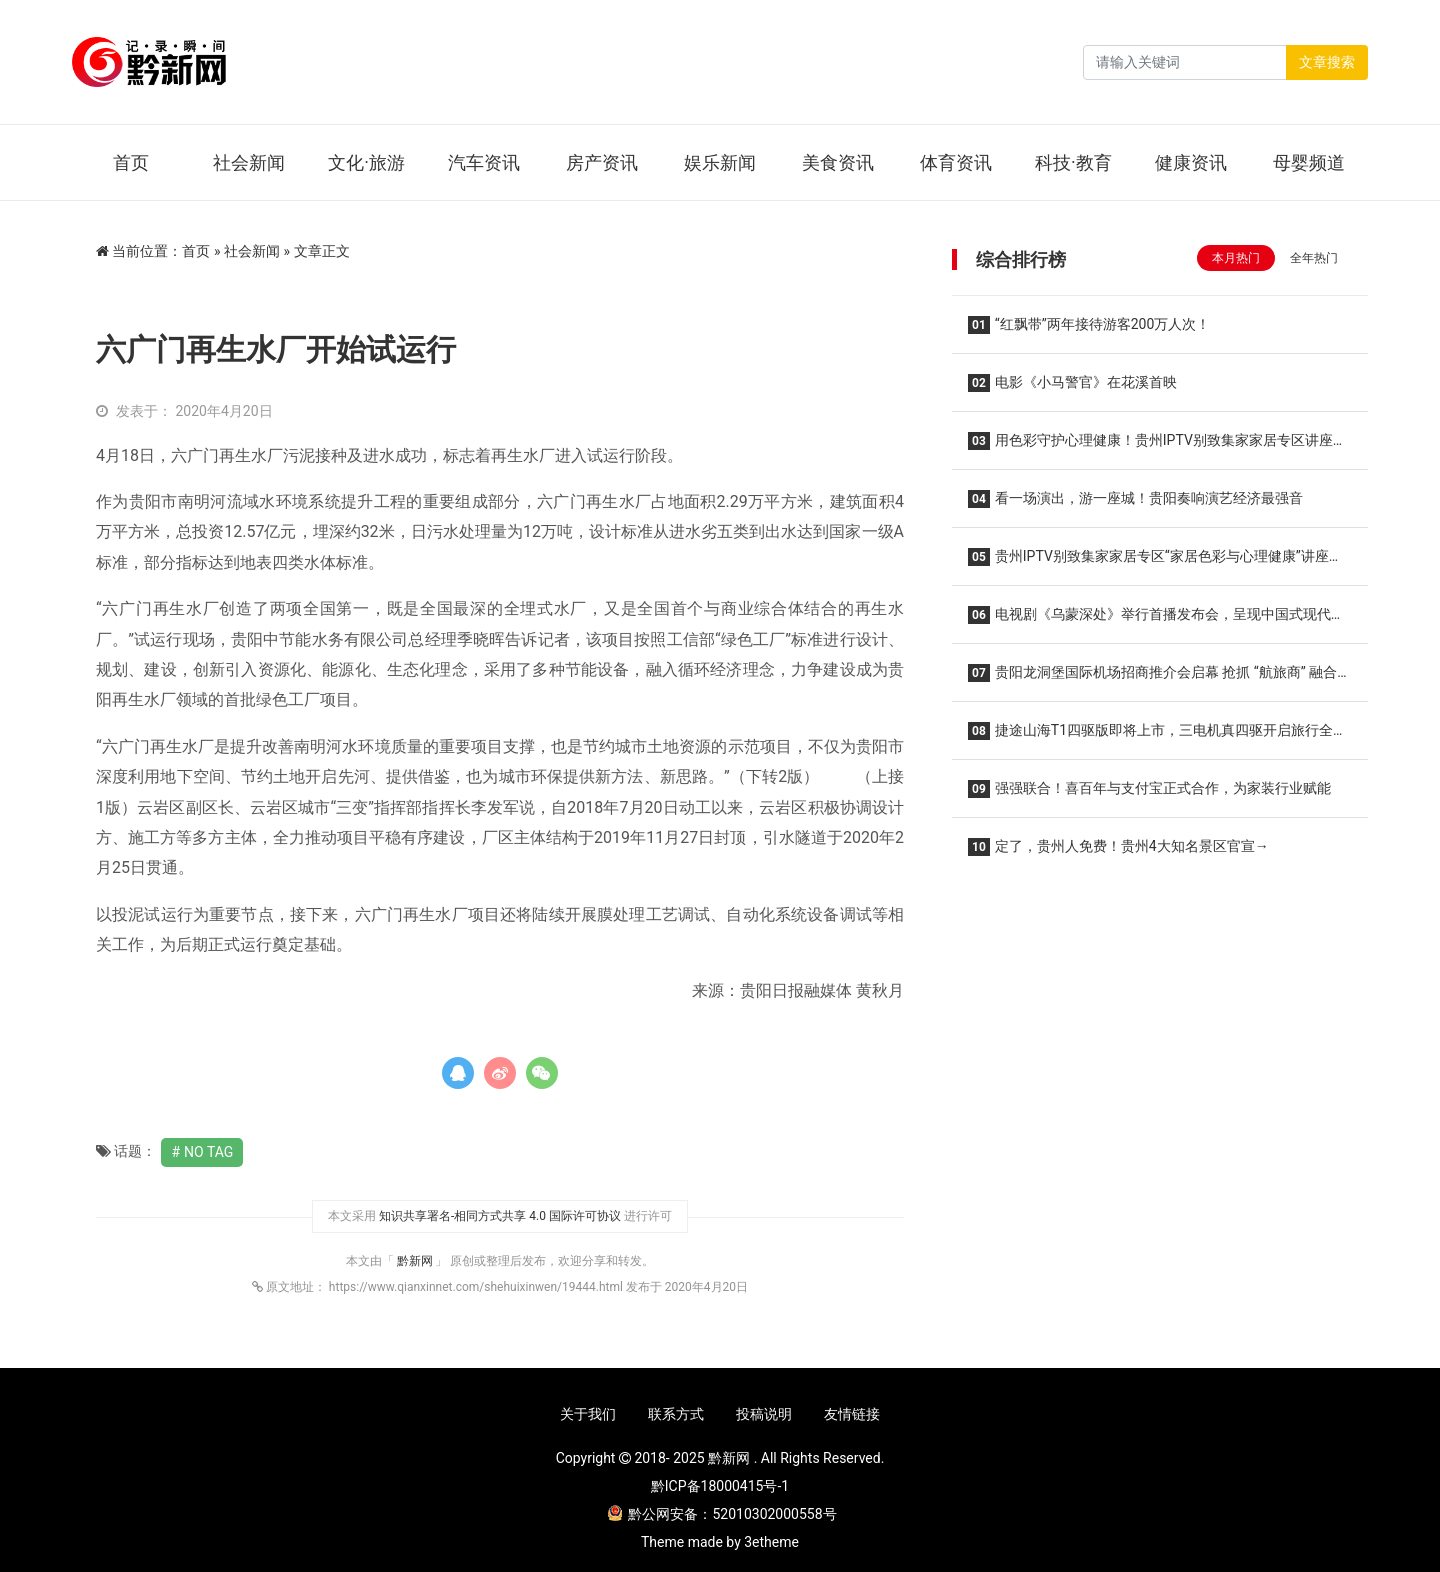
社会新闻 (249, 162)
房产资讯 (602, 162)
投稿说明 (764, 1414)
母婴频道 (1309, 162)
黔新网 (416, 1261)
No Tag (208, 1152)
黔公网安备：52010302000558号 (722, 1514)
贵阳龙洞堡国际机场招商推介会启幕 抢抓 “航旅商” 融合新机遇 (1159, 678)
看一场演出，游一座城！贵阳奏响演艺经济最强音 (1135, 499)
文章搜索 (1327, 62)
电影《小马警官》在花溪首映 (1072, 383)
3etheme (771, 1542)
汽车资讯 (484, 162)
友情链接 (852, 1414)
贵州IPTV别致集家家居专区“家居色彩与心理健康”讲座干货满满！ (1155, 562)
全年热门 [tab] (1314, 258)
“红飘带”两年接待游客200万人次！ (1089, 325)
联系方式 (676, 1414)
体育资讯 (956, 162)
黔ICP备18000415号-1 (720, 1486)
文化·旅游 (366, 162)
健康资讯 (1191, 162)
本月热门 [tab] (1236, 258)
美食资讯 (838, 162)
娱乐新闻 (720, 162)
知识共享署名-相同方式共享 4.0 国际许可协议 (500, 1216)
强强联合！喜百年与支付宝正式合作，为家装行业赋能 (1149, 789)
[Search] (1185, 62)
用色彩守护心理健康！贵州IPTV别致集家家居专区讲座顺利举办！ (1157, 446)
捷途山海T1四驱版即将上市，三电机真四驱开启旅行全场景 (1157, 736)
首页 (131, 162)
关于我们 (588, 1414)
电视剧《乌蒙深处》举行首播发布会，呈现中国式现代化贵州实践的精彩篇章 (1156, 620)
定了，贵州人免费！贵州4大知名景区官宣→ (1118, 847)
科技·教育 (1073, 162)
